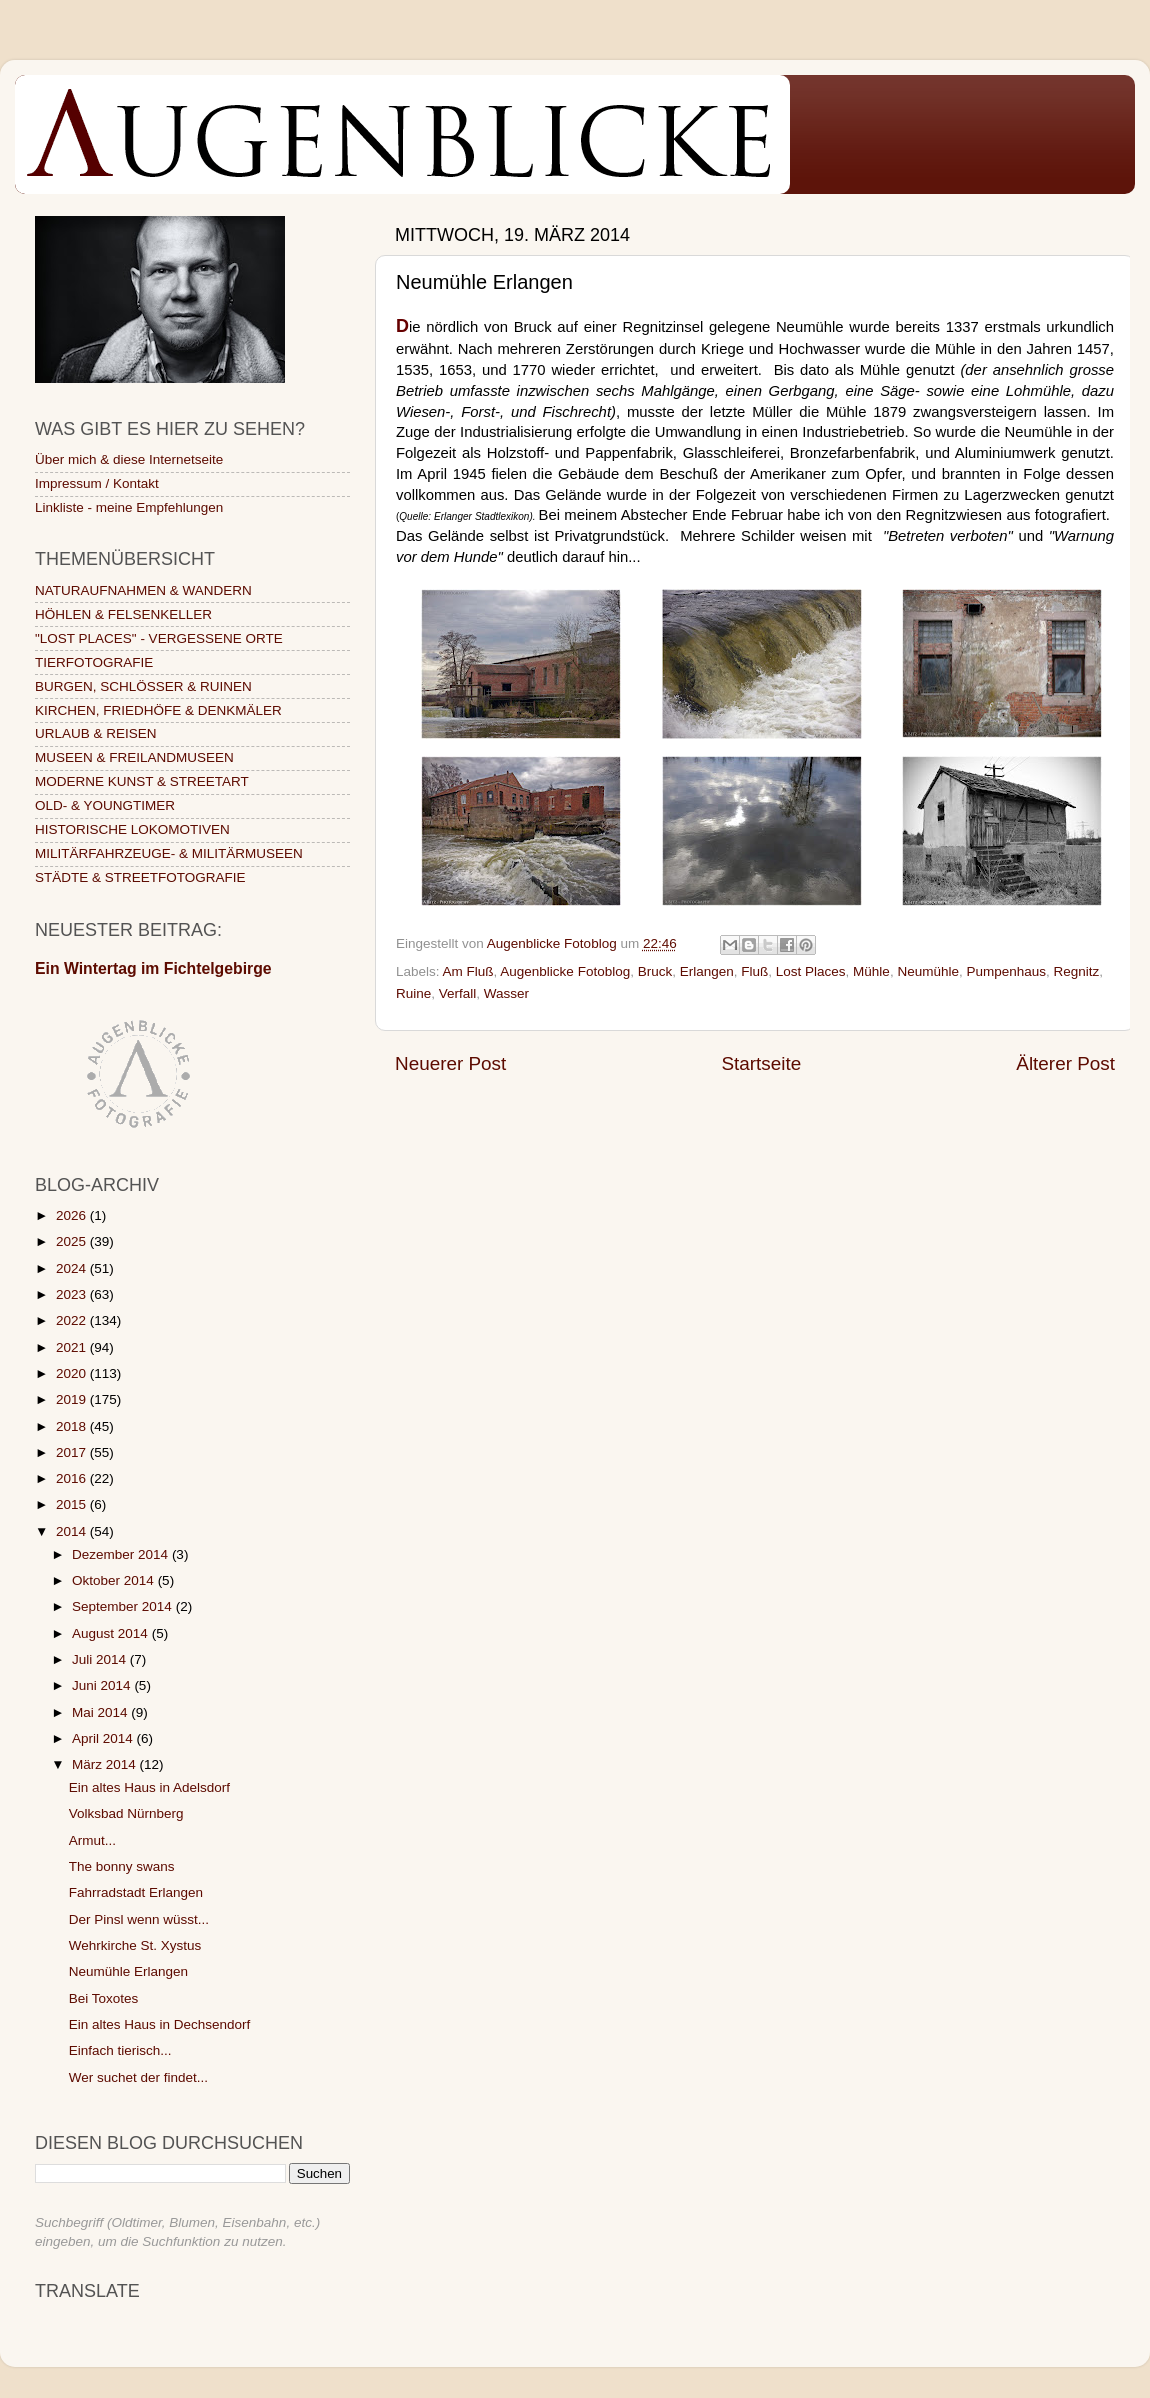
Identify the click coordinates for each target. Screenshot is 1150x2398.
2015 (73, 1504)
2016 (73, 1478)
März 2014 (106, 1764)
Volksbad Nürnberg (126, 1813)
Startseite (761, 1063)
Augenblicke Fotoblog (565, 971)
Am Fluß (468, 971)
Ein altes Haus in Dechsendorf (160, 2024)
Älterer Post (1065, 1063)
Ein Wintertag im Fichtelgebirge (153, 968)
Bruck (655, 971)
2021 (73, 1347)
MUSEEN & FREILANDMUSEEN (134, 757)
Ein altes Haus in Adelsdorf (149, 1787)
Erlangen (707, 971)
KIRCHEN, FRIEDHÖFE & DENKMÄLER (158, 710)
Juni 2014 (103, 1685)
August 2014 (112, 1633)
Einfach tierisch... (120, 2050)
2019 (73, 1399)
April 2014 (104, 1738)
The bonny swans (122, 1866)
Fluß (754, 971)
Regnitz (1077, 971)
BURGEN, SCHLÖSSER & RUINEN (143, 686)
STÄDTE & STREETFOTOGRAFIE (140, 877)
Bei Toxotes (104, 1998)
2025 (73, 1241)
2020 (73, 1373)
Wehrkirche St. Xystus (135, 1945)
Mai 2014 (101, 1712)
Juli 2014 (101, 1659)
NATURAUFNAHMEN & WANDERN (143, 590)
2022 (73, 1320)
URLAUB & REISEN (96, 733)
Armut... (92, 1840)
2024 (73, 1268)
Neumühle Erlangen (128, 1971)
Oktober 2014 (115, 1580)
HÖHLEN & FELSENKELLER (123, 614)
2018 (73, 1426)
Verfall (458, 993)
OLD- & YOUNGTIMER (105, 805)
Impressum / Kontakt (97, 483)
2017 (73, 1452)
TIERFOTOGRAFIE (94, 662)
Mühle (871, 971)
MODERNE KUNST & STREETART (142, 781)
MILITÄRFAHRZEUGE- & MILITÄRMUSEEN (169, 853)
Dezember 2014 (122, 1554)
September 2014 (124, 1606)
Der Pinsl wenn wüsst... (139, 1919)
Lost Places (811, 971)
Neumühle (928, 971)
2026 (73, 1215)
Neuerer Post (450, 1063)
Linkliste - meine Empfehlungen (129, 507)
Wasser (506, 993)
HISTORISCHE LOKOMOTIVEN (132, 829)
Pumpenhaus (1006, 971)
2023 (73, 1294)
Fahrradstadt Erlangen (136, 1892)
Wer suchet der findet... (138, 2077)
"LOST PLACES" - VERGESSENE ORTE (159, 638)
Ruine (413, 993)
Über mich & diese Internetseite (129, 459)
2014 (73, 1531)
